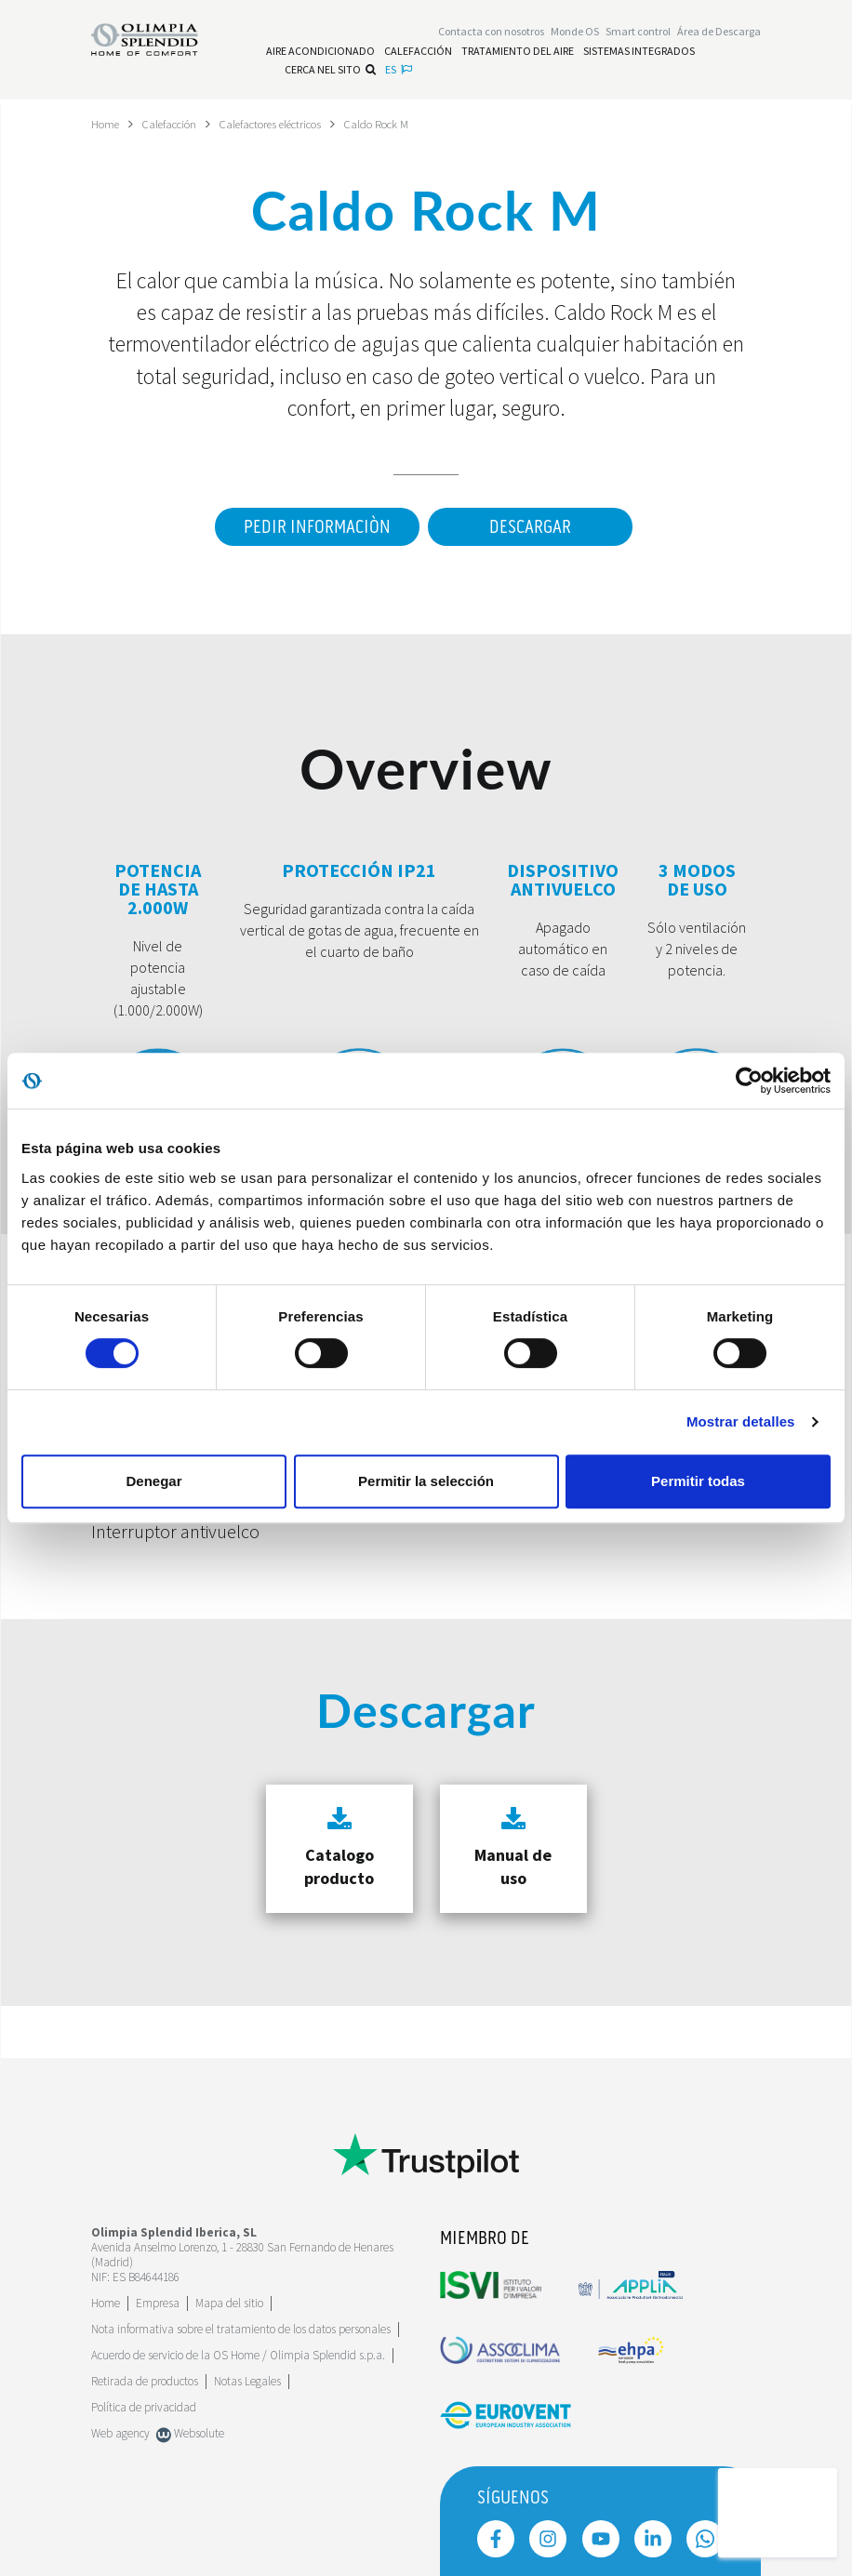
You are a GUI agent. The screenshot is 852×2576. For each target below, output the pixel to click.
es (398, 72)
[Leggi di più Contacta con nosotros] (491, 34)
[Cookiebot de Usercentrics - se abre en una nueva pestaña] (749, 1081)
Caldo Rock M (415, 123)
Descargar (530, 527)
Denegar (153, 1481)
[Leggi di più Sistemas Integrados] (639, 54)
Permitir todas (698, 1481)
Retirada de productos (144, 2381)
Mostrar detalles (740, 1421)
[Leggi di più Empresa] (158, 2303)
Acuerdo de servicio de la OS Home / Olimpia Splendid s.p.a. (238, 2355)
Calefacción (178, 123)
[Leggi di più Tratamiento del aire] (517, 54)
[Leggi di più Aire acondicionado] (320, 54)
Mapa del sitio (229, 2303)
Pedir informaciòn (308, 527)
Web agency (120, 2433)
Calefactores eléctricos (294, 123)
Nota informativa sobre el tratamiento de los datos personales (241, 2329)
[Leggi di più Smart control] (638, 34)
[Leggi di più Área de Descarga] (719, 34)
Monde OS (575, 34)
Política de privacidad (143, 2407)
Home (107, 123)
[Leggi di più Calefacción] (418, 54)
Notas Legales (247, 2381)
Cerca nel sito (330, 72)
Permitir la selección (426, 1481)
